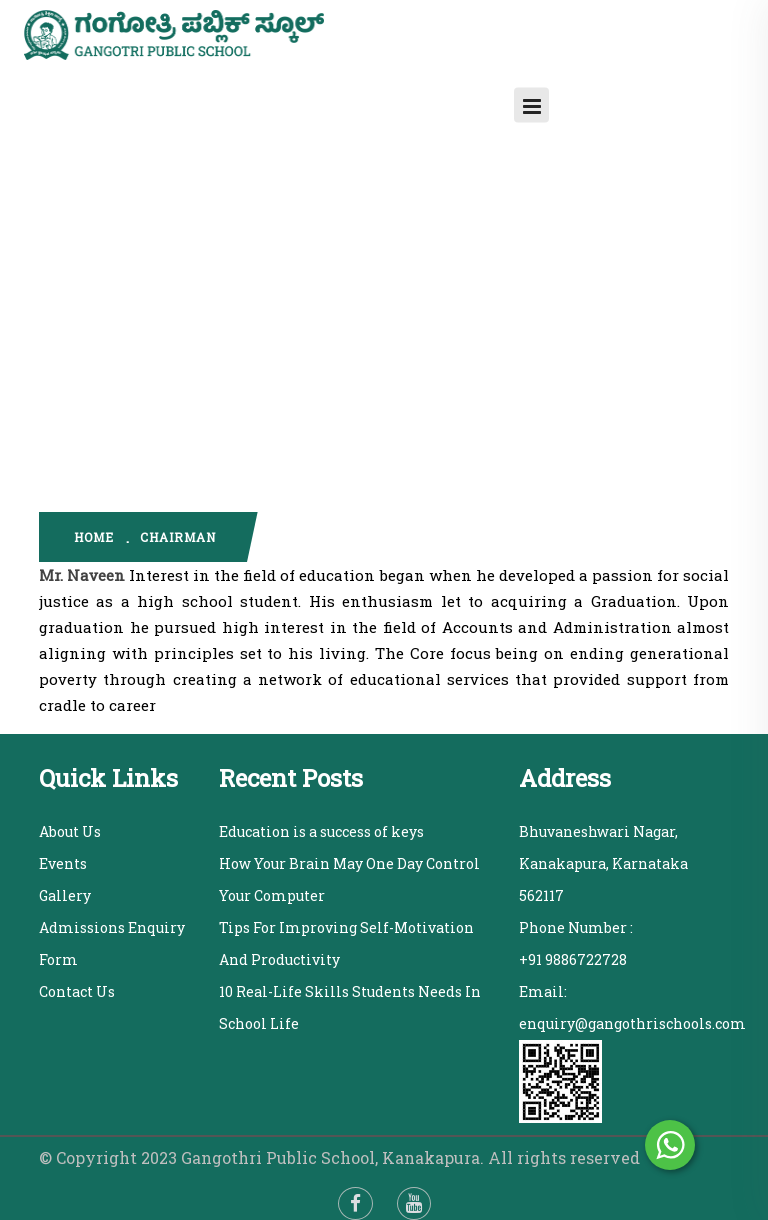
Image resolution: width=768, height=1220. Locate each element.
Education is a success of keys (321, 831)
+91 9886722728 (573, 959)
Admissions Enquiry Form (112, 943)
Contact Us (77, 991)
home (94, 537)
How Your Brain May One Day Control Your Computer (349, 879)
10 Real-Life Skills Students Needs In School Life (350, 1007)
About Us (70, 831)
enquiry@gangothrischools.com (632, 1023)
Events (63, 863)
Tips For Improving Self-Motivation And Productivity (346, 943)
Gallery (65, 895)
